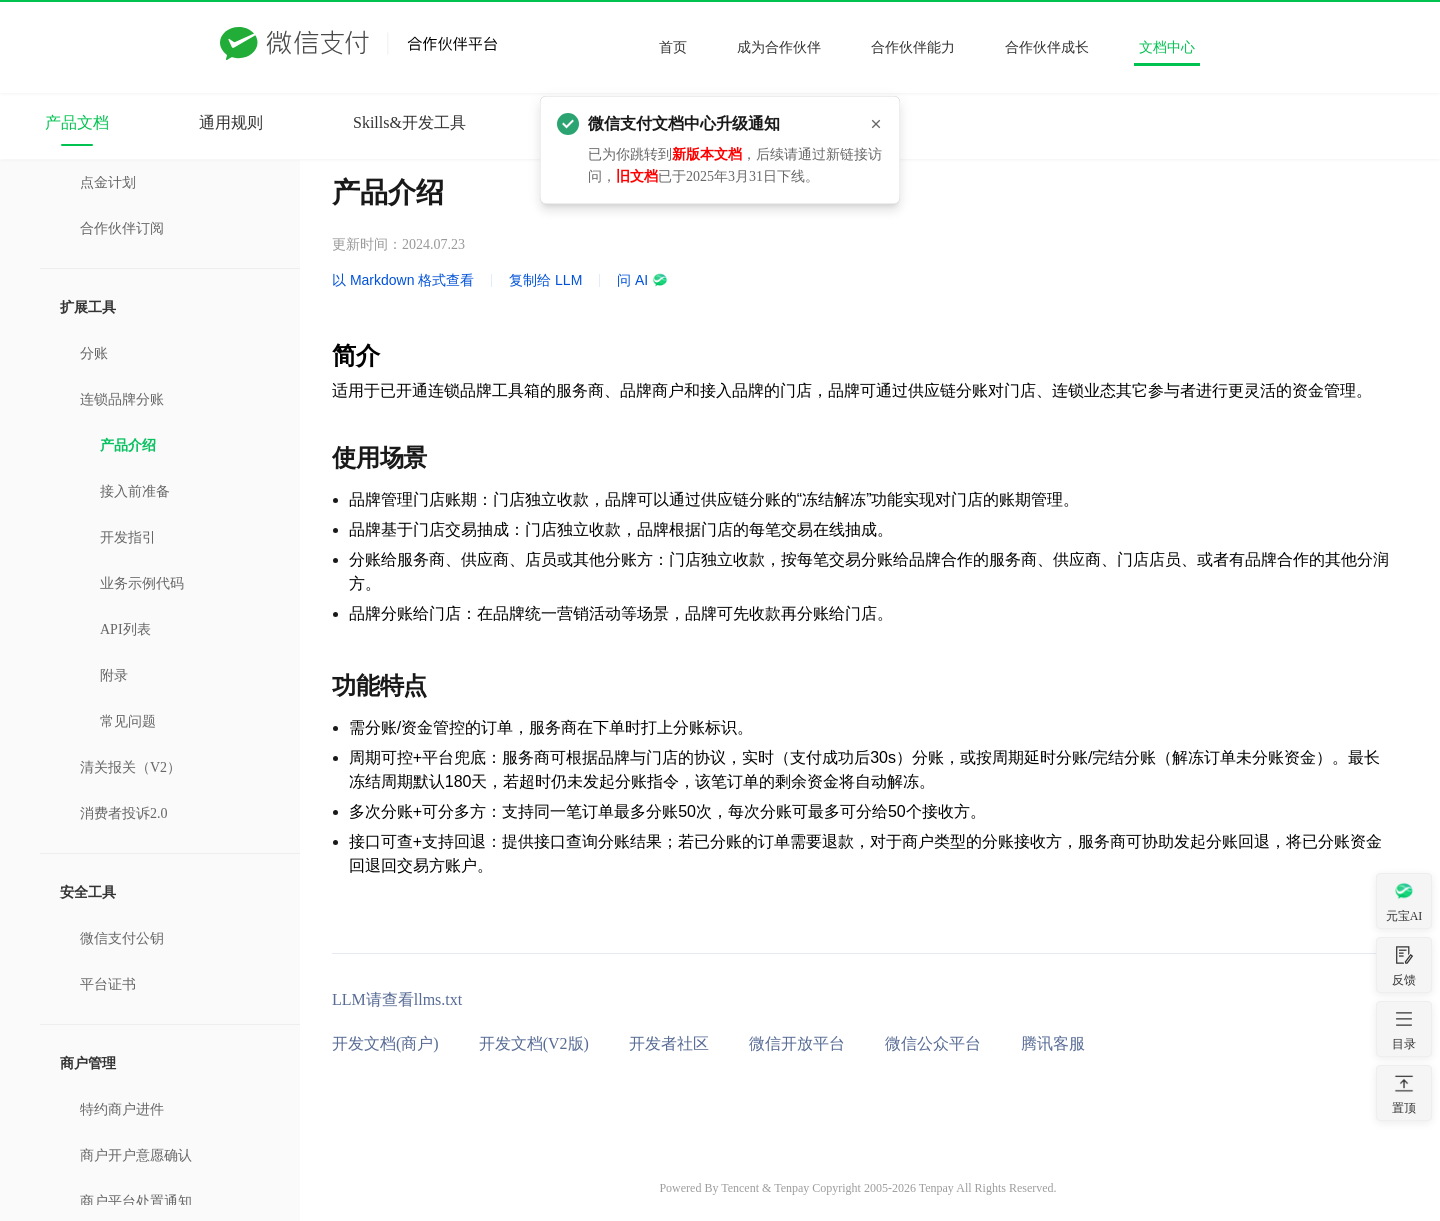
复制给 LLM (545, 280)
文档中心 (1167, 47)
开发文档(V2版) (534, 1043)
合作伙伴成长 (1047, 47)
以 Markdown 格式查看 (403, 280)
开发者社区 (669, 1043)
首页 (673, 47)
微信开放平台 (797, 1043)
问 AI (642, 280)
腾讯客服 (1053, 1043)
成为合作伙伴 (779, 47)
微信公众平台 (933, 1043)
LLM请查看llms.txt (397, 999)
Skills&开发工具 (409, 122)
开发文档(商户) (385, 1043)
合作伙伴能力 (913, 47)
